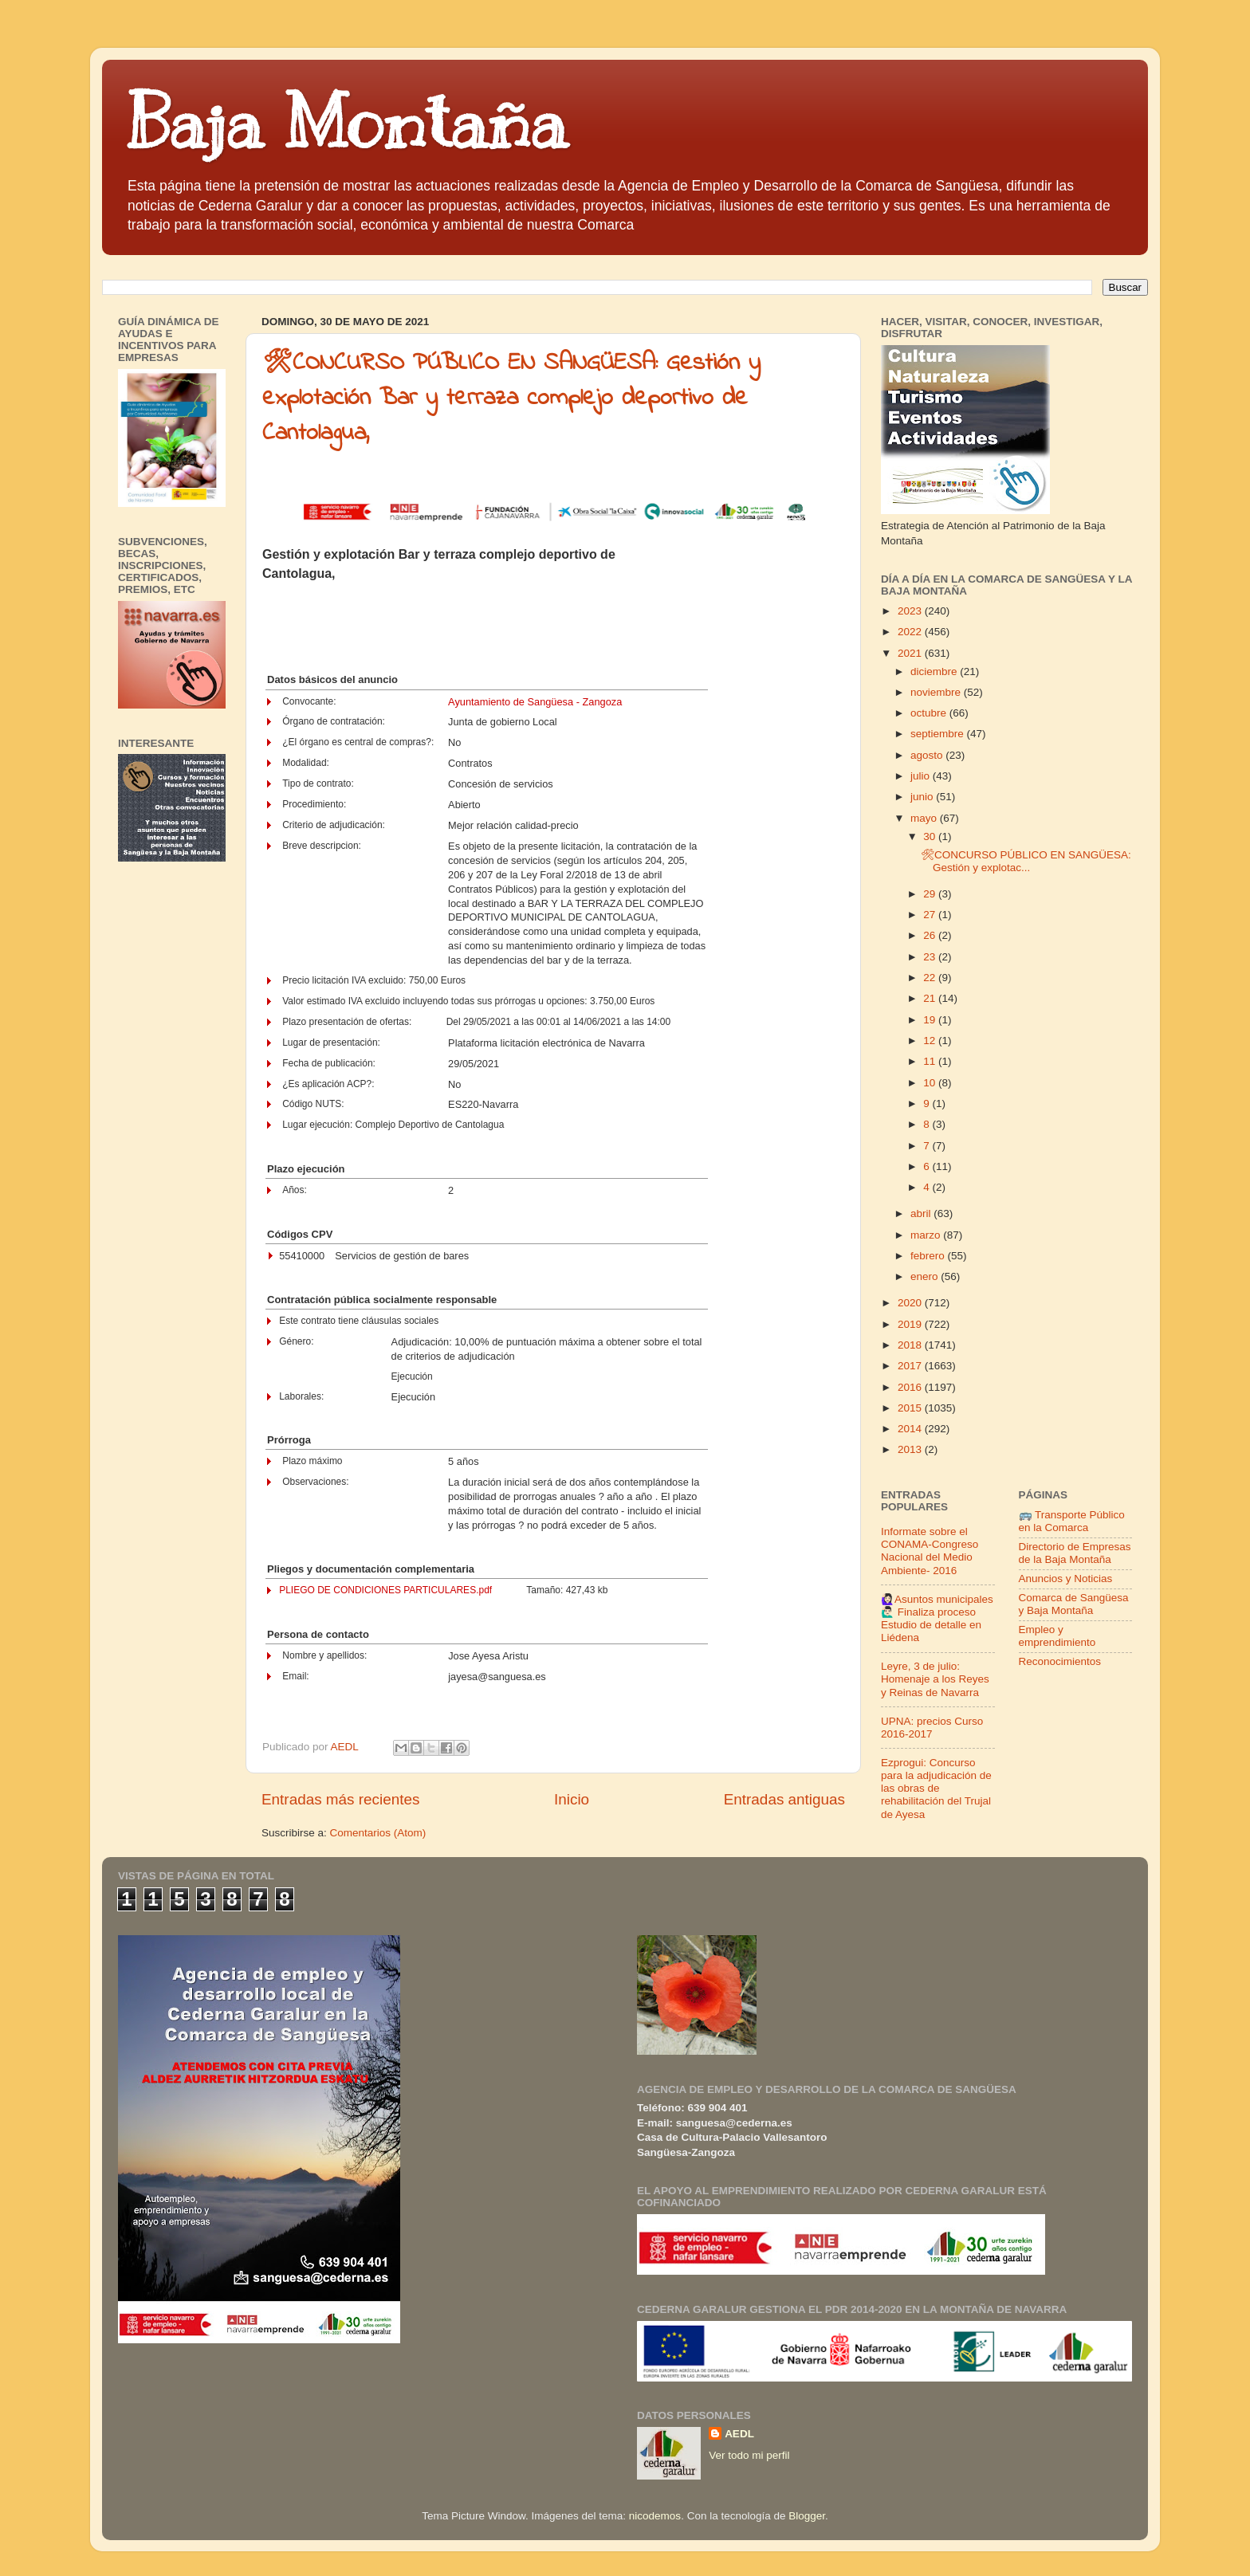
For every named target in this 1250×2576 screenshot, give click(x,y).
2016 (911, 1387)
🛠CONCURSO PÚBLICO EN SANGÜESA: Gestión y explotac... (1026, 861)
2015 (911, 1408)
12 (930, 1040)
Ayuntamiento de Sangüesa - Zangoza (535, 702)
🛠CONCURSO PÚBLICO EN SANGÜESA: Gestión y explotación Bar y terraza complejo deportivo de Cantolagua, (511, 398)
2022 (911, 632)
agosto (927, 755)
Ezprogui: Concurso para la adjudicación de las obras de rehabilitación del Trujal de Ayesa (936, 1788)
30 (930, 836)
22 (930, 978)
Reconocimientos (1060, 1661)
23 (930, 957)
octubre (929, 713)
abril (922, 1213)
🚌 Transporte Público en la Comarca (1072, 1521)
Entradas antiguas (784, 1799)
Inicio (571, 1799)
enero (925, 1276)
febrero (929, 1256)
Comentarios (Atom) (378, 1833)
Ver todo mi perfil (749, 2455)
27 (930, 915)
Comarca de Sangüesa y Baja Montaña (1074, 1604)
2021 (911, 653)
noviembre (937, 692)
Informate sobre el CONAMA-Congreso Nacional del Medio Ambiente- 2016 (929, 1551)
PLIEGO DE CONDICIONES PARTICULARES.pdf (385, 1590)
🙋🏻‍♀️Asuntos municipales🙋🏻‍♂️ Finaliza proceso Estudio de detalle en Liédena (937, 1618)
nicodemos (655, 2516)
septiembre (938, 734)
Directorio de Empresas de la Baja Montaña (1075, 1553)
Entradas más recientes (340, 1799)
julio (921, 776)
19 (930, 1020)
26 (930, 935)
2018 (911, 1345)
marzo (926, 1235)
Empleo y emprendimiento (1057, 1636)
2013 (911, 1449)
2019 (911, 1324)
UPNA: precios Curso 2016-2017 (932, 1727)
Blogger (806, 2516)
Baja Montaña (346, 122)
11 (930, 1061)
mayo (925, 818)
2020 (911, 1303)
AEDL (739, 2434)
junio (923, 797)
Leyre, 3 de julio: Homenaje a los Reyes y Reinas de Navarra (935, 1679)
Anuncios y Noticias (1066, 1578)
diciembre (935, 671)
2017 (911, 1366)
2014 (911, 1429)
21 (930, 998)
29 (930, 894)
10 (930, 1083)
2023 (911, 611)
